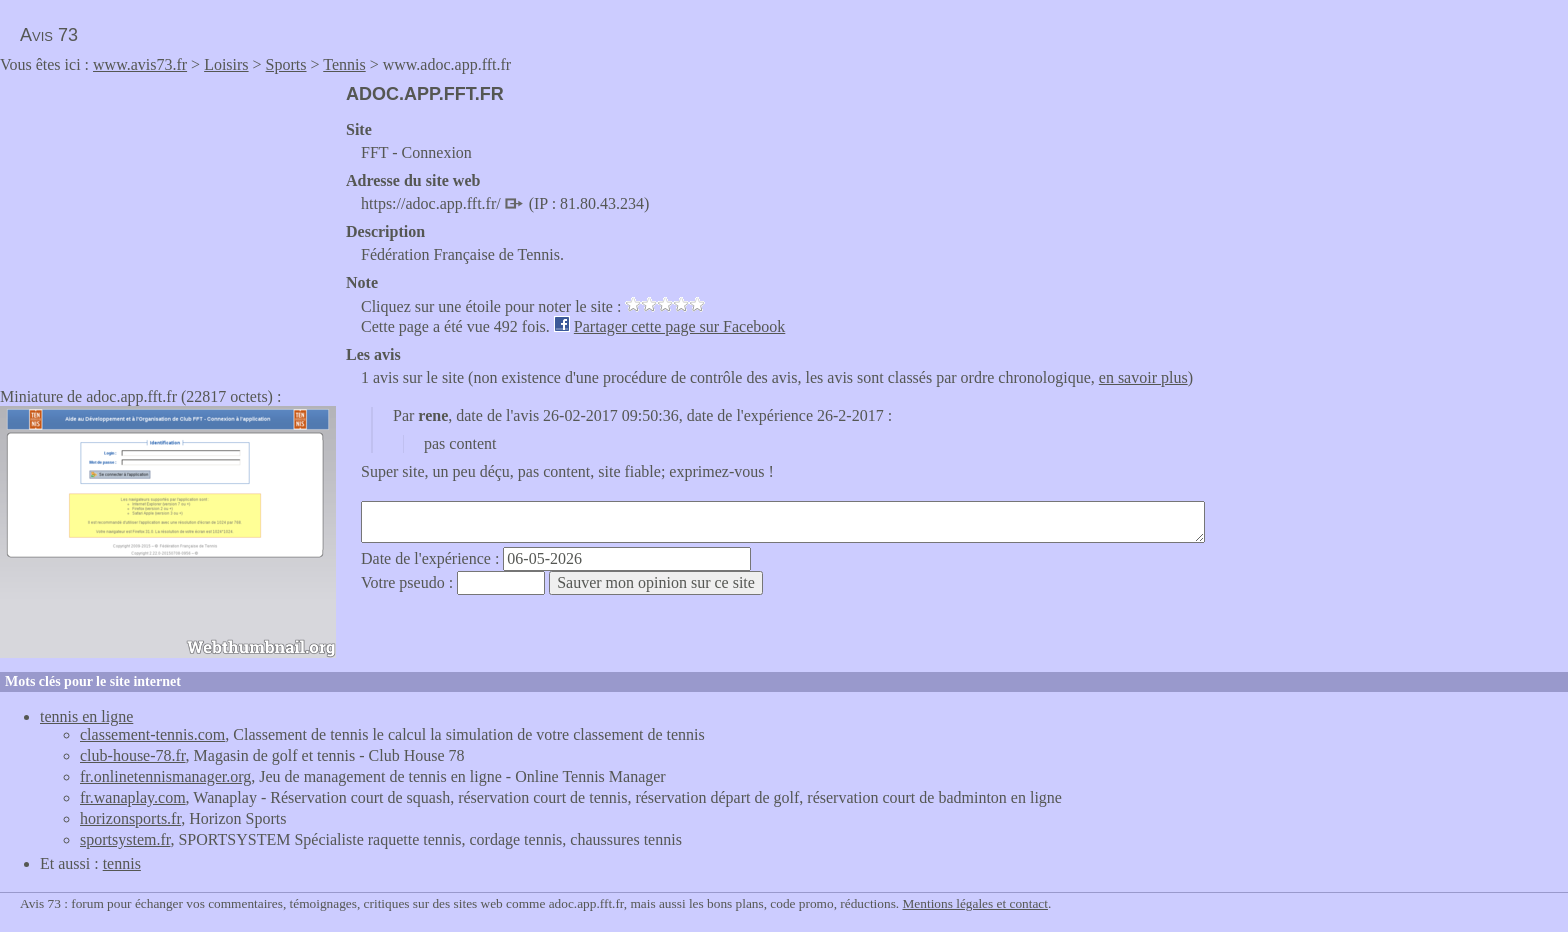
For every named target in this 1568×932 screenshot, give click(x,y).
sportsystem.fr (125, 839)
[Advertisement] (168, 224)
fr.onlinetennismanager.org (165, 776)
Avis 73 (49, 35)
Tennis (344, 64)
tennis (122, 863)
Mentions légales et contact (975, 903)
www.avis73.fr (140, 64)
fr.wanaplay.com (133, 797)
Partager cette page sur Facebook (679, 326)
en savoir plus (1143, 377)
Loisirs (226, 64)
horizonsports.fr (130, 818)
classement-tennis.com (152, 734)
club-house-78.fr (133, 755)
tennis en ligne (86, 716)
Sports (286, 64)
